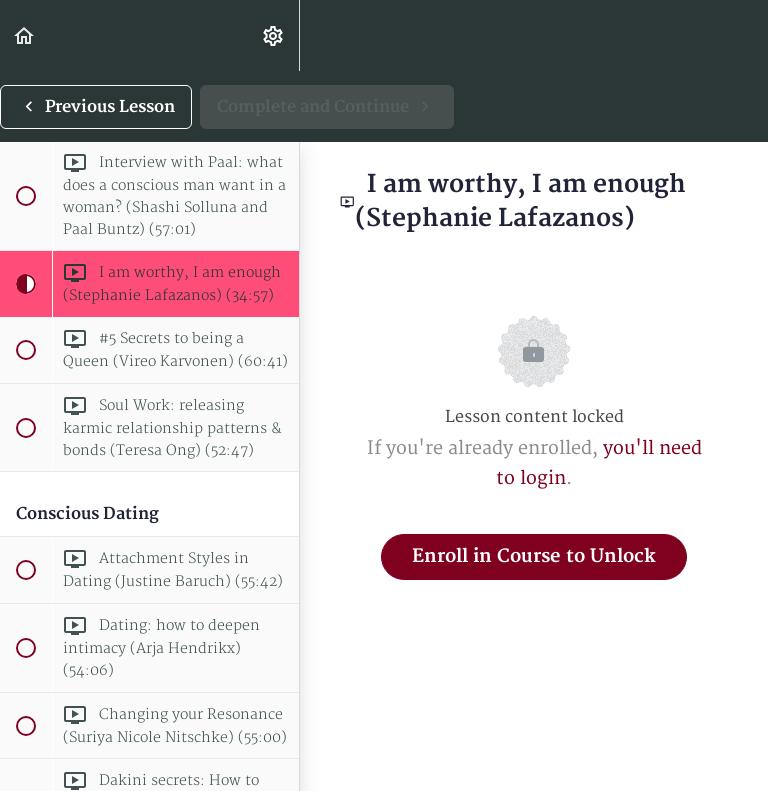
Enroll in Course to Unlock (534, 556)
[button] (25, 35)
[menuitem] (274, 35)
